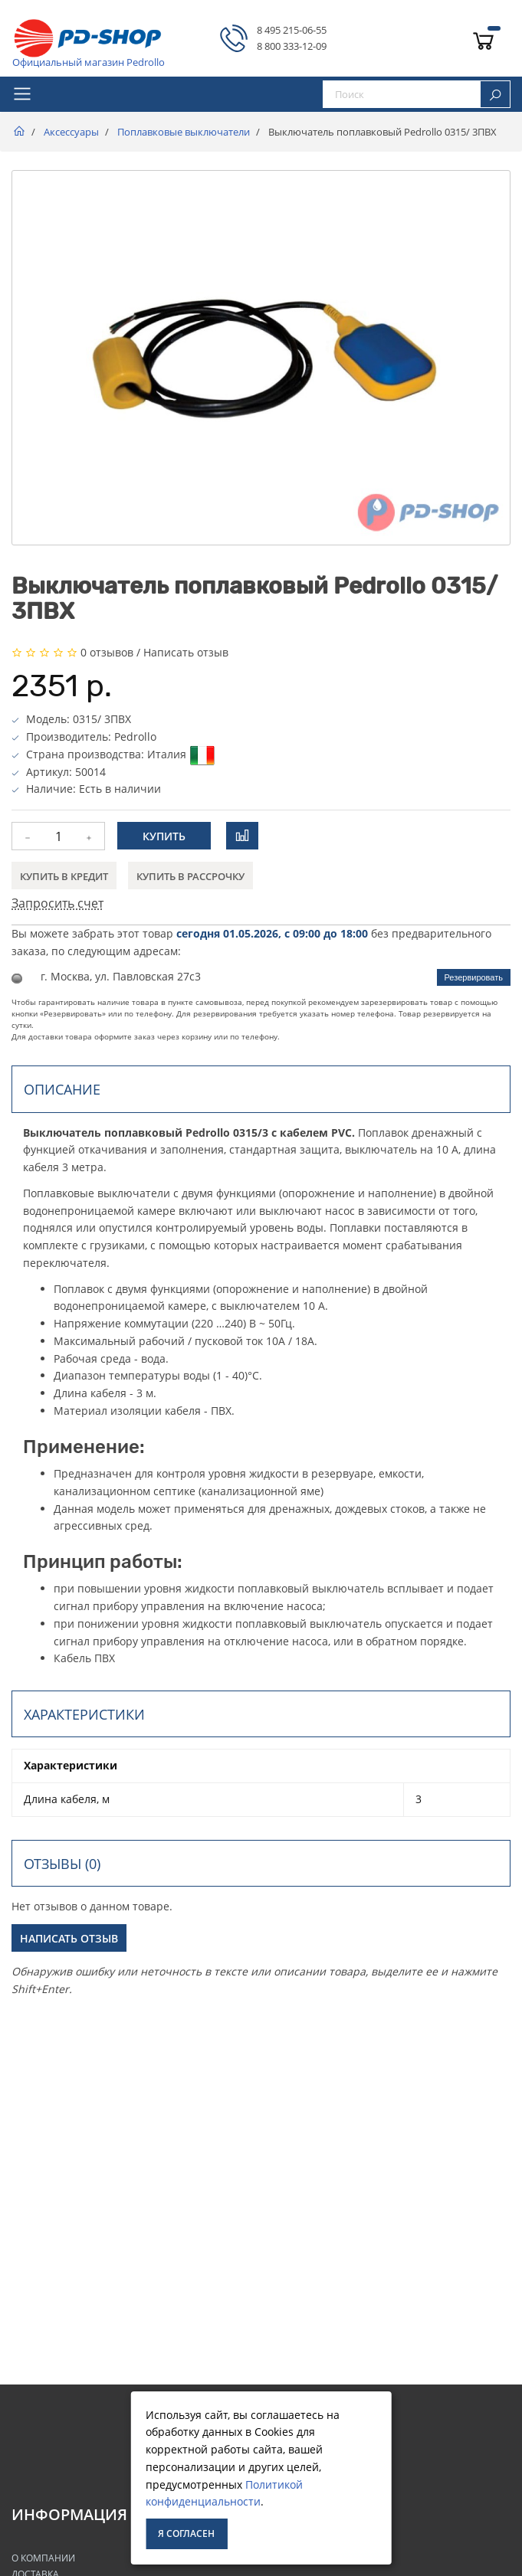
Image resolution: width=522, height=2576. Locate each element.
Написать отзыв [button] (69, 1938)
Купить (164, 836)
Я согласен (186, 2533)
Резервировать (474, 977)
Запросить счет (57, 903)
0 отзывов (106, 652)
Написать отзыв (185, 652)
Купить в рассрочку (190, 876)
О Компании (43, 2558)
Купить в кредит (64, 876)
